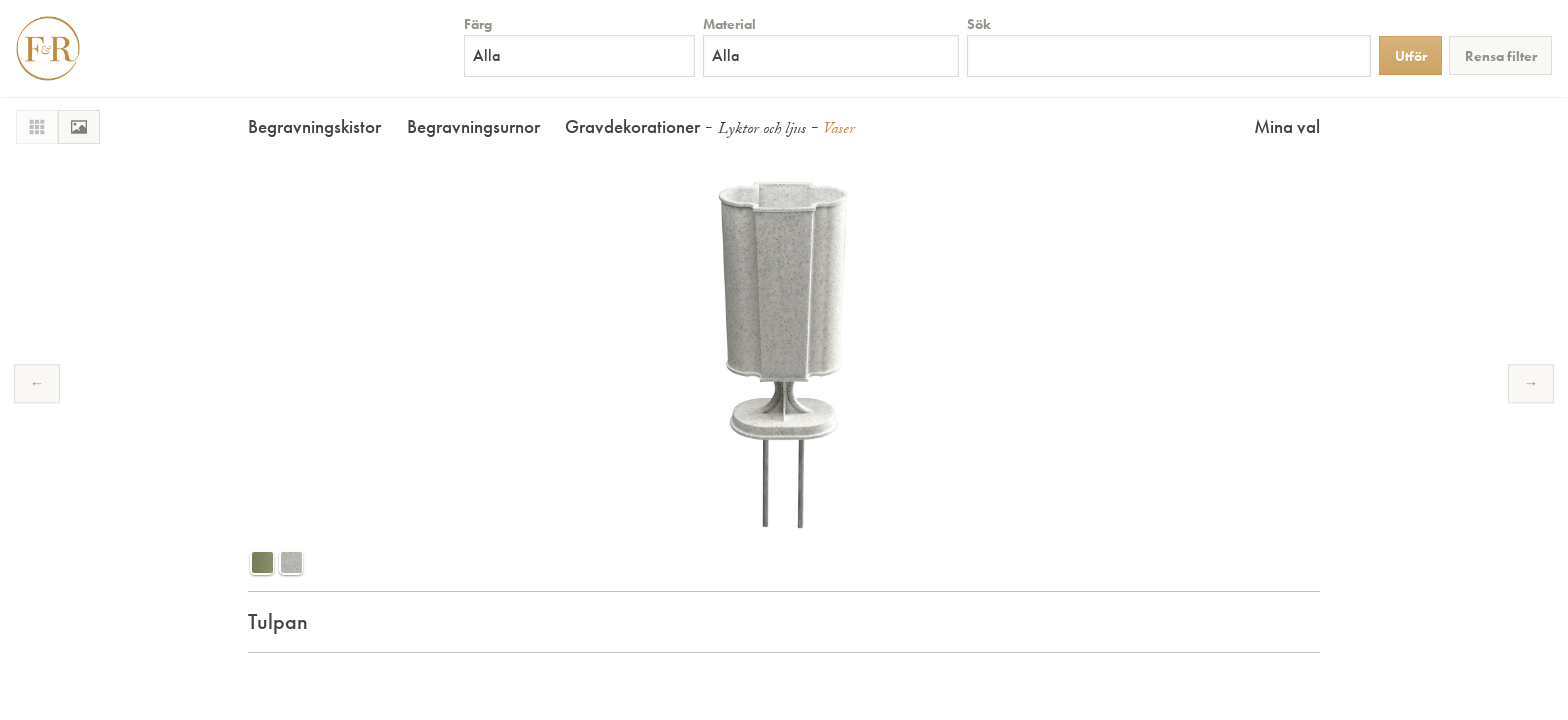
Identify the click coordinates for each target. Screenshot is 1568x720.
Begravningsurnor (473, 126)
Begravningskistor (314, 126)
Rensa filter (1501, 56)
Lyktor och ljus (762, 130)
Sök (979, 24)
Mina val (1287, 126)
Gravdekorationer (632, 126)
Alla (486, 55)
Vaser (839, 130)
